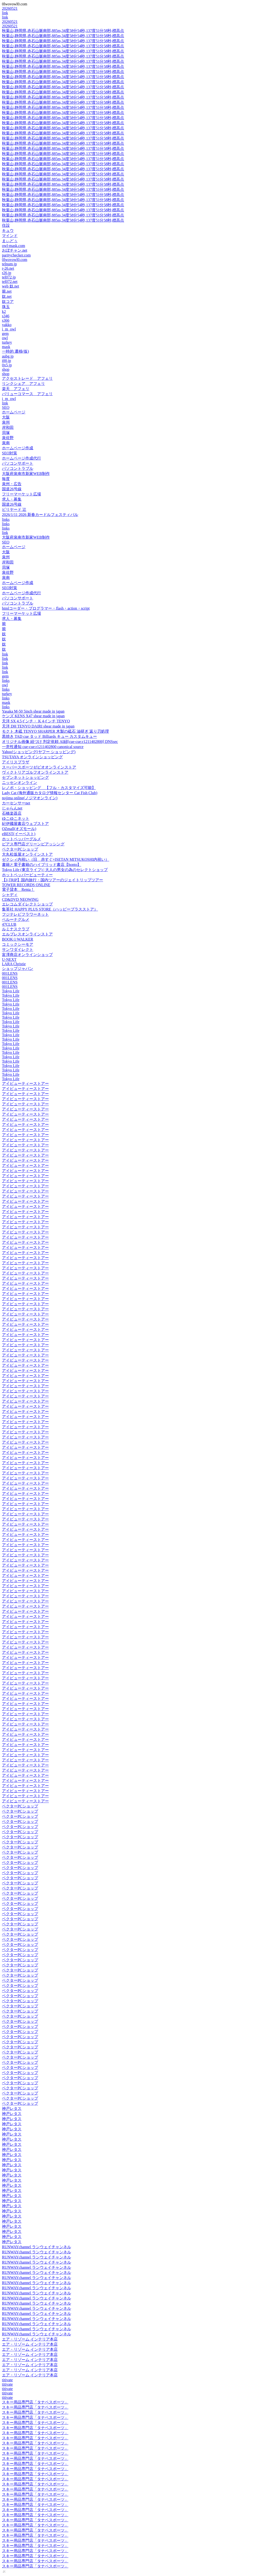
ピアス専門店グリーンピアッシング (33, 844)
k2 (4, 311)
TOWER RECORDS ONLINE (26, 885)
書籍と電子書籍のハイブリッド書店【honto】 (41, 864)
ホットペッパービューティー (27, 875)
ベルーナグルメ (15, 919)
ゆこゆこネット (15, 818)
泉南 (6, 443)
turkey (7, 342)
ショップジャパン (17, 968)
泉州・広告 (11, 484)
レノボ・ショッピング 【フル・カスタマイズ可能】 (49, 788)
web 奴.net (10, 286)
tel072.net (10, 281)
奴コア (8, 301)
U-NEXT (9, 959)
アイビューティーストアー (25, 1083)
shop (5, 369)
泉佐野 (8, 438)
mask (6, 347)
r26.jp (6, 273)
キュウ (8, 230)
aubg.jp (8, 356)
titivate (7, 2380)
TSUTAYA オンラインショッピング (32, 757)
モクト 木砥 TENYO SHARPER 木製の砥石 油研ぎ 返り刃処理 (55, 731)
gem (5, 333)
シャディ (10, 895)
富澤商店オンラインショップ (27, 955)
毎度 (6, 479)
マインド (10, 236)
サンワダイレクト (17, 949)
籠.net (7, 291)
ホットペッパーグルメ (21, 839)
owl (5, 338)
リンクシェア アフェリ (23, 383)
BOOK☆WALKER (17, 939)
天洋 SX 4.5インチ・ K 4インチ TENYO (36, 721)
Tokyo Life (10, 991)
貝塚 (6, 433)
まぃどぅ (10, 241)
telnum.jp (9, 264)
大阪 (6, 417)
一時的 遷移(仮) (15, 351)
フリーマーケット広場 (21, 494)
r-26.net (8, 268)
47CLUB (9, 924)
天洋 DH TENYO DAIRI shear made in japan (38, 726)
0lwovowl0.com (14, 259)
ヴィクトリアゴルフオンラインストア (35, 772)
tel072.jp (9, 277)
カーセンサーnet (16, 803)
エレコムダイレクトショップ (27, 904)
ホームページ (13, 412)
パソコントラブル (17, 468)
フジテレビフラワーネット (25, 914)
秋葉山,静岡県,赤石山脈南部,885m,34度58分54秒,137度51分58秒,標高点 (63, 31)
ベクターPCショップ (20, 849)
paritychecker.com (16, 255)
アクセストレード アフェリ (27, 378)
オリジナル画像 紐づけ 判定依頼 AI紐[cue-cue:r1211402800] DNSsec (60, 741)
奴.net (7, 296)
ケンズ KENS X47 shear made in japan (33, 716)
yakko (6, 325)
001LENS (10, 973)
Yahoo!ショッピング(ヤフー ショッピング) (38, 752)
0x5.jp (7, 365)
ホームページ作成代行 (21, 458)
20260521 (10, 8)
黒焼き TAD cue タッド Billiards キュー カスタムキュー (49, 736)
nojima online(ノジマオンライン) (29, 798)
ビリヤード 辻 (14, 509)
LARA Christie (14, 964)
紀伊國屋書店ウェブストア (25, 823)
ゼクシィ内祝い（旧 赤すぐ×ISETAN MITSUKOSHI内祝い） (55, 859)
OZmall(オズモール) (19, 829)
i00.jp (6, 361)
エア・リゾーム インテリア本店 (30, 2339)
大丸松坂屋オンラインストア (27, 854)
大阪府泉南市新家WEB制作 (26, 474)
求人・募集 (11, 499)
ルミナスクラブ (15, 929)
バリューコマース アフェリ (27, 394)
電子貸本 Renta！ (18, 889)
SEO (5, 407)
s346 (5, 316)
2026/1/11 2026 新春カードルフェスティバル (40, 515)
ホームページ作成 (17, 448)
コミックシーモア (17, 944)
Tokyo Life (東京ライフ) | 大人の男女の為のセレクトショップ (55, 870)
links (6, 519)
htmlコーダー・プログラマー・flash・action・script (46, 608)
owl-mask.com (13, 246)
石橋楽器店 (11, 813)
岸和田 (8, 427)
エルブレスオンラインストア (27, 934)
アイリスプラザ (15, 762)
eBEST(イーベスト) (18, 834)
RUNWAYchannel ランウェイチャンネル (36, 2247)
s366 (5, 320)
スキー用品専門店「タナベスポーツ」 (35, 2402)
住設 (6, 225)
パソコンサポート (17, 463)
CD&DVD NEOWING (20, 899)
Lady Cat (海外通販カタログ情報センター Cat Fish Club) (49, 793)
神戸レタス (11, 2108)
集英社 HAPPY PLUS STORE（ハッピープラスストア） (50, 909)
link (5, 13)
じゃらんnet (12, 808)
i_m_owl (9, 329)
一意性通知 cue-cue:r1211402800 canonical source (43, 747)
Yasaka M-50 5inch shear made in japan (33, 711)
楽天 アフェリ (15, 389)
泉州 (6, 422)
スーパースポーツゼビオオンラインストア (39, 767)
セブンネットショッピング (25, 777)
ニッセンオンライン (19, 782)
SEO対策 (9, 453)
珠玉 (6, 307)
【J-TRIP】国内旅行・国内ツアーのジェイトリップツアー (52, 880)
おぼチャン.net (14, 250)
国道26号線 (11, 489)
